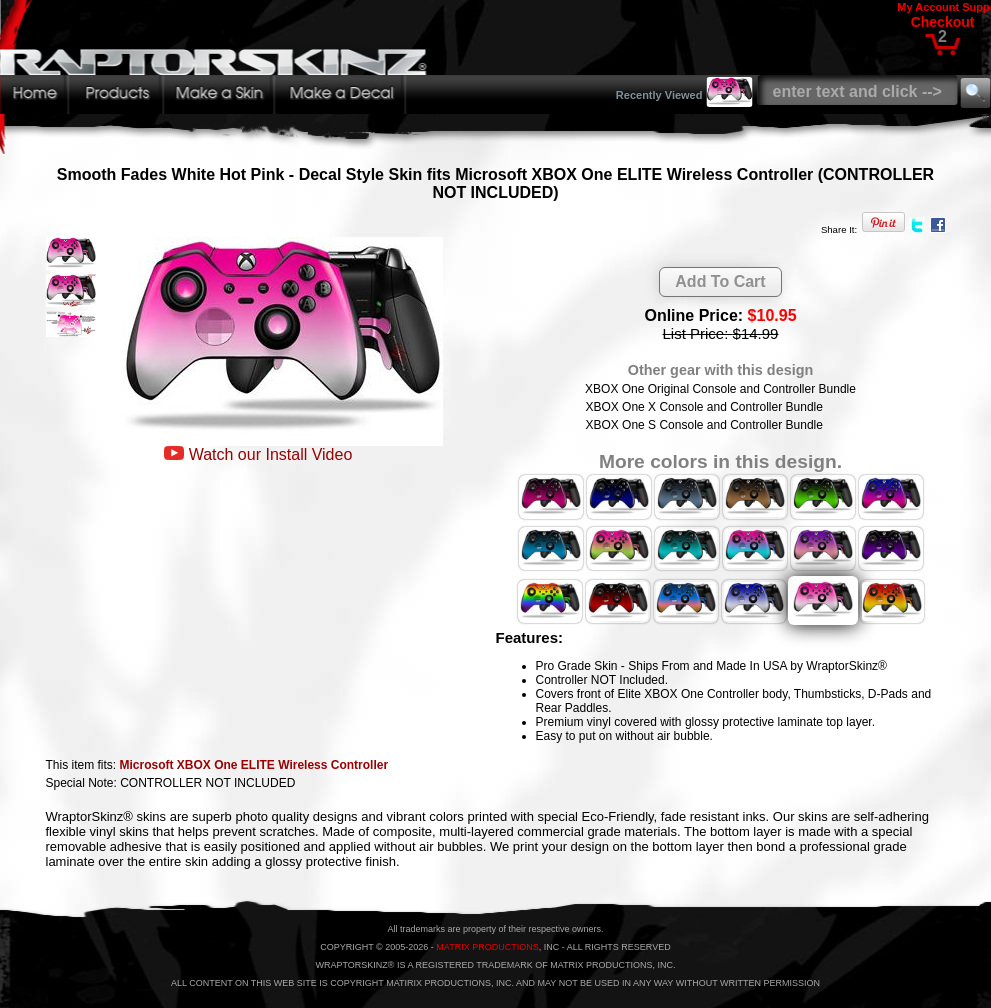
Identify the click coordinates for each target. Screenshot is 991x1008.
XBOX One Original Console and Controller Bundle (720, 389)
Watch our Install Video (271, 454)
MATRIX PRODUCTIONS (487, 947)
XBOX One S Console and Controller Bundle (703, 425)
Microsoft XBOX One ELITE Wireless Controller (254, 765)
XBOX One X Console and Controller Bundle (703, 407)
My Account (928, 7)
